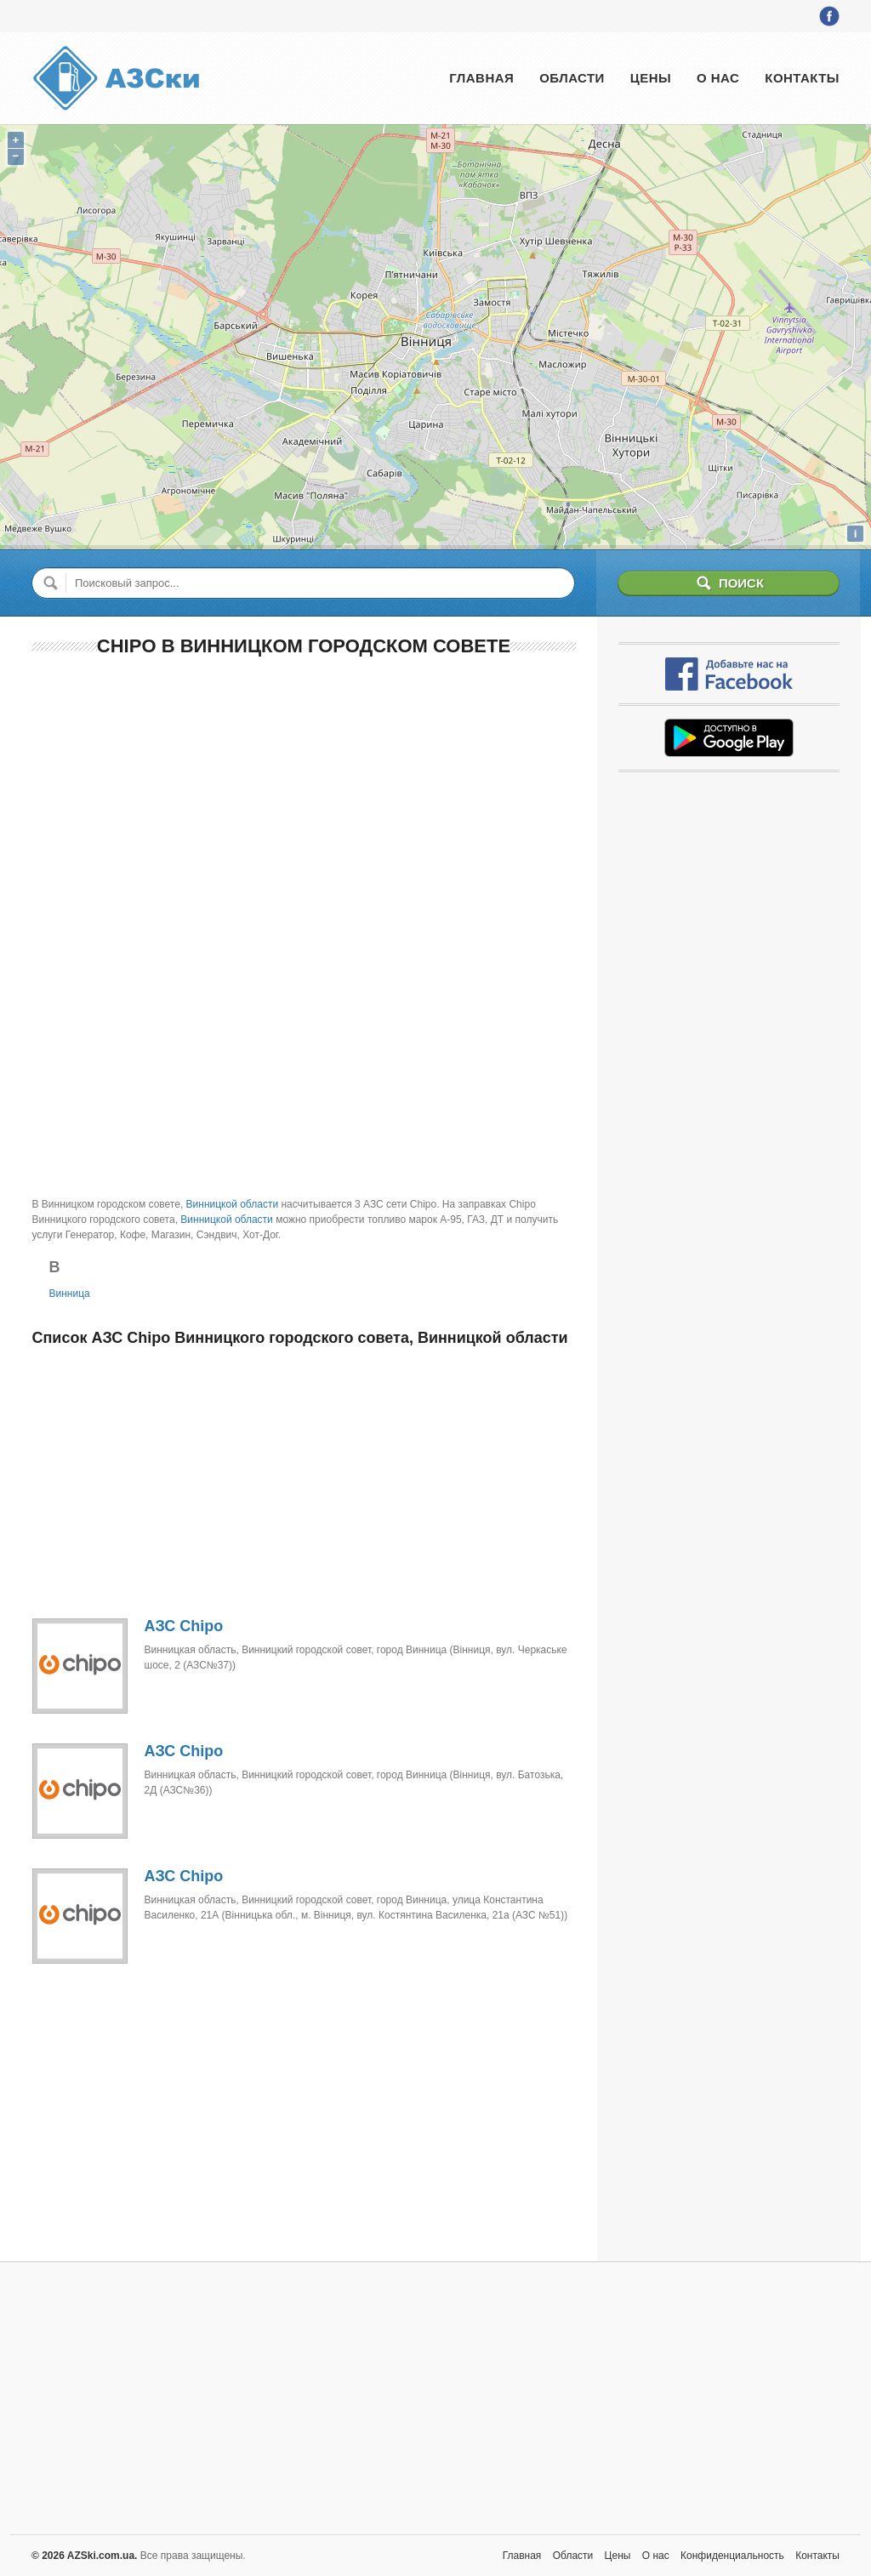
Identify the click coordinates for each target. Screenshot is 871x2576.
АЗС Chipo (184, 1626)
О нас (718, 78)
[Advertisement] (304, 795)
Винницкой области (232, 1204)
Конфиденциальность (732, 2556)
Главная (481, 78)
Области (572, 78)
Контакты (802, 78)
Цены (650, 78)
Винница (69, 1293)
